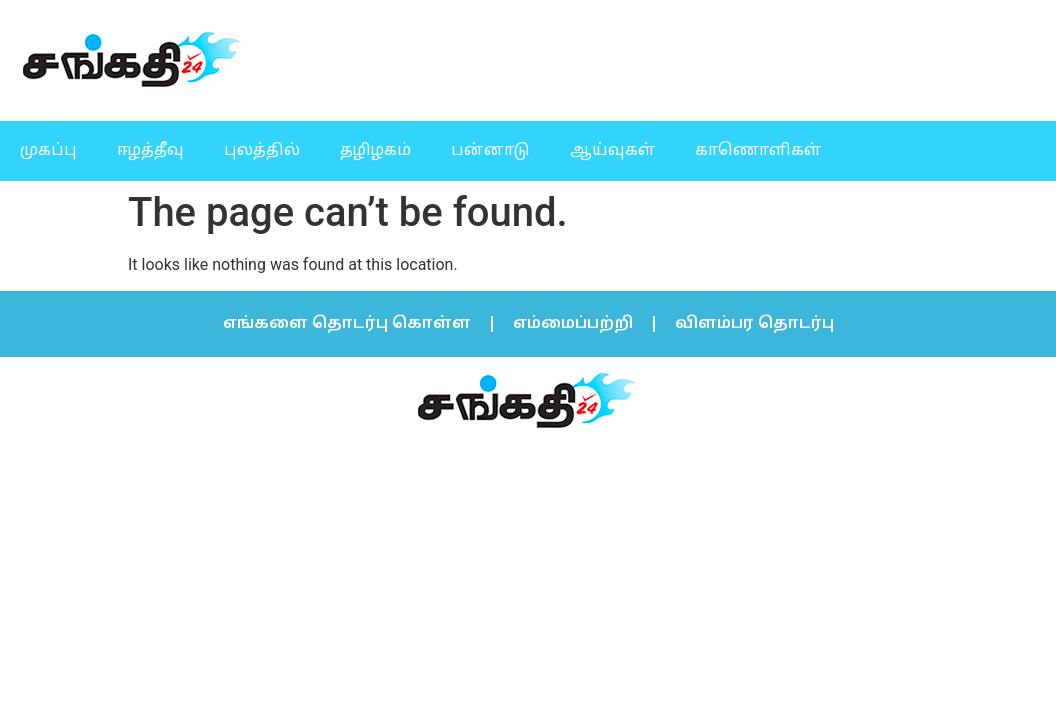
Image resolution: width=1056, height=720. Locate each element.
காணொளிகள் (758, 151)
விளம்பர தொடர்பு (754, 324)
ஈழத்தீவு (150, 151)
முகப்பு (48, 151)
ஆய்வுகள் (612, 151)
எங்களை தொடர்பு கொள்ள (347, 324)
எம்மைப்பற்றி (573, 324)
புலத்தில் (262, 151)
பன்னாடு (490, 151)
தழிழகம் (375, 151)
